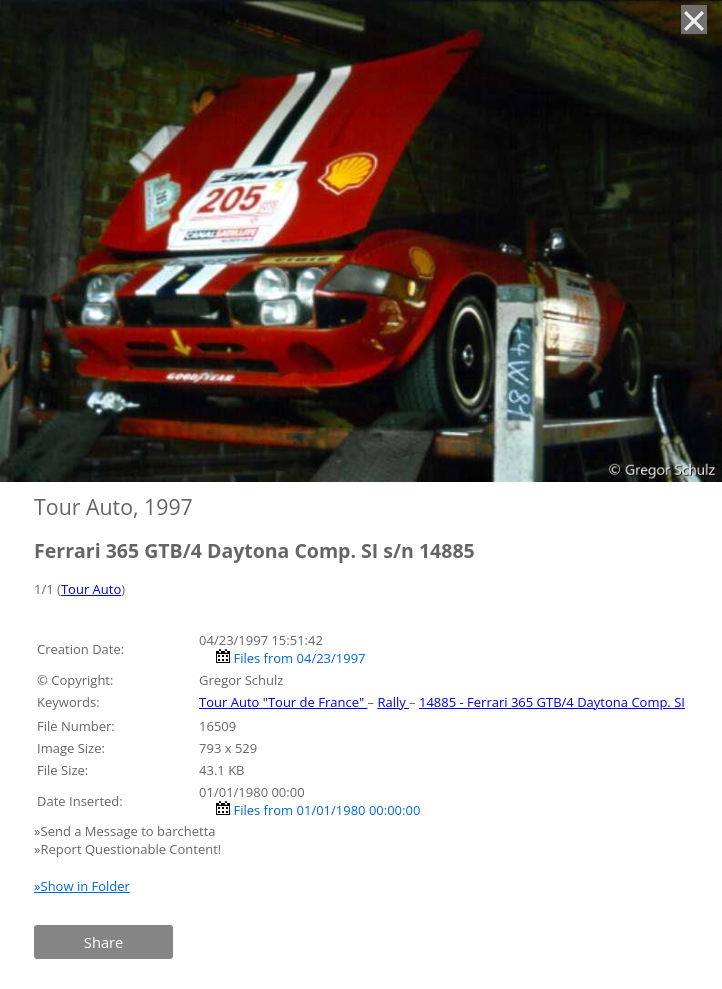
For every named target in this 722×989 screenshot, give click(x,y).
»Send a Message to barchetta (126, 831)
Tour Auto (91, 589)
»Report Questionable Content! (127, 849)
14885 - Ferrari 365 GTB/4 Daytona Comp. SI (552, 702)
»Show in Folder (82, 886)
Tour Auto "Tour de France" (283, 702)
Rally (393, 702)
